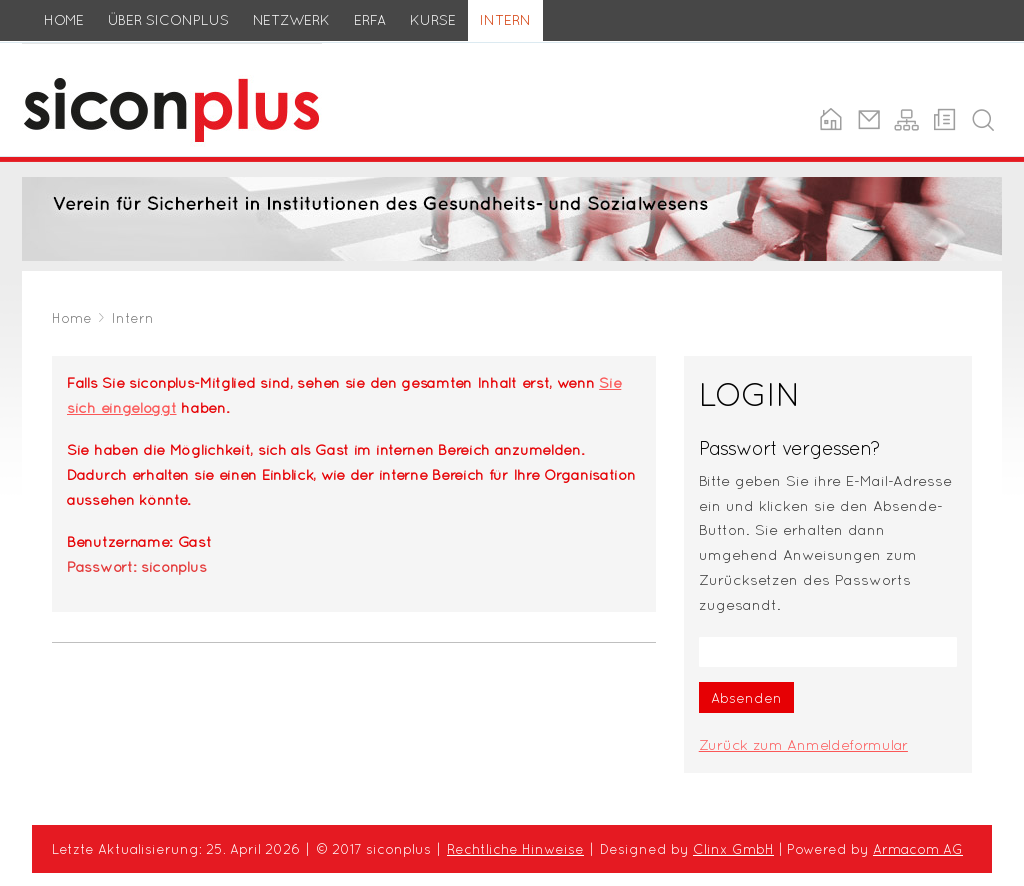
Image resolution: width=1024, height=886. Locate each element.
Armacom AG (918, 849)
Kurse (433, 20)
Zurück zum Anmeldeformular (803, 744)
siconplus (56, 54)
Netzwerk (291, 20)
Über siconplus (168, 20)
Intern (505, 20)
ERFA (370, 20)
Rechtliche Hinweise (515, 849)
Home (64, 20)
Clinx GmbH (733, 849)
